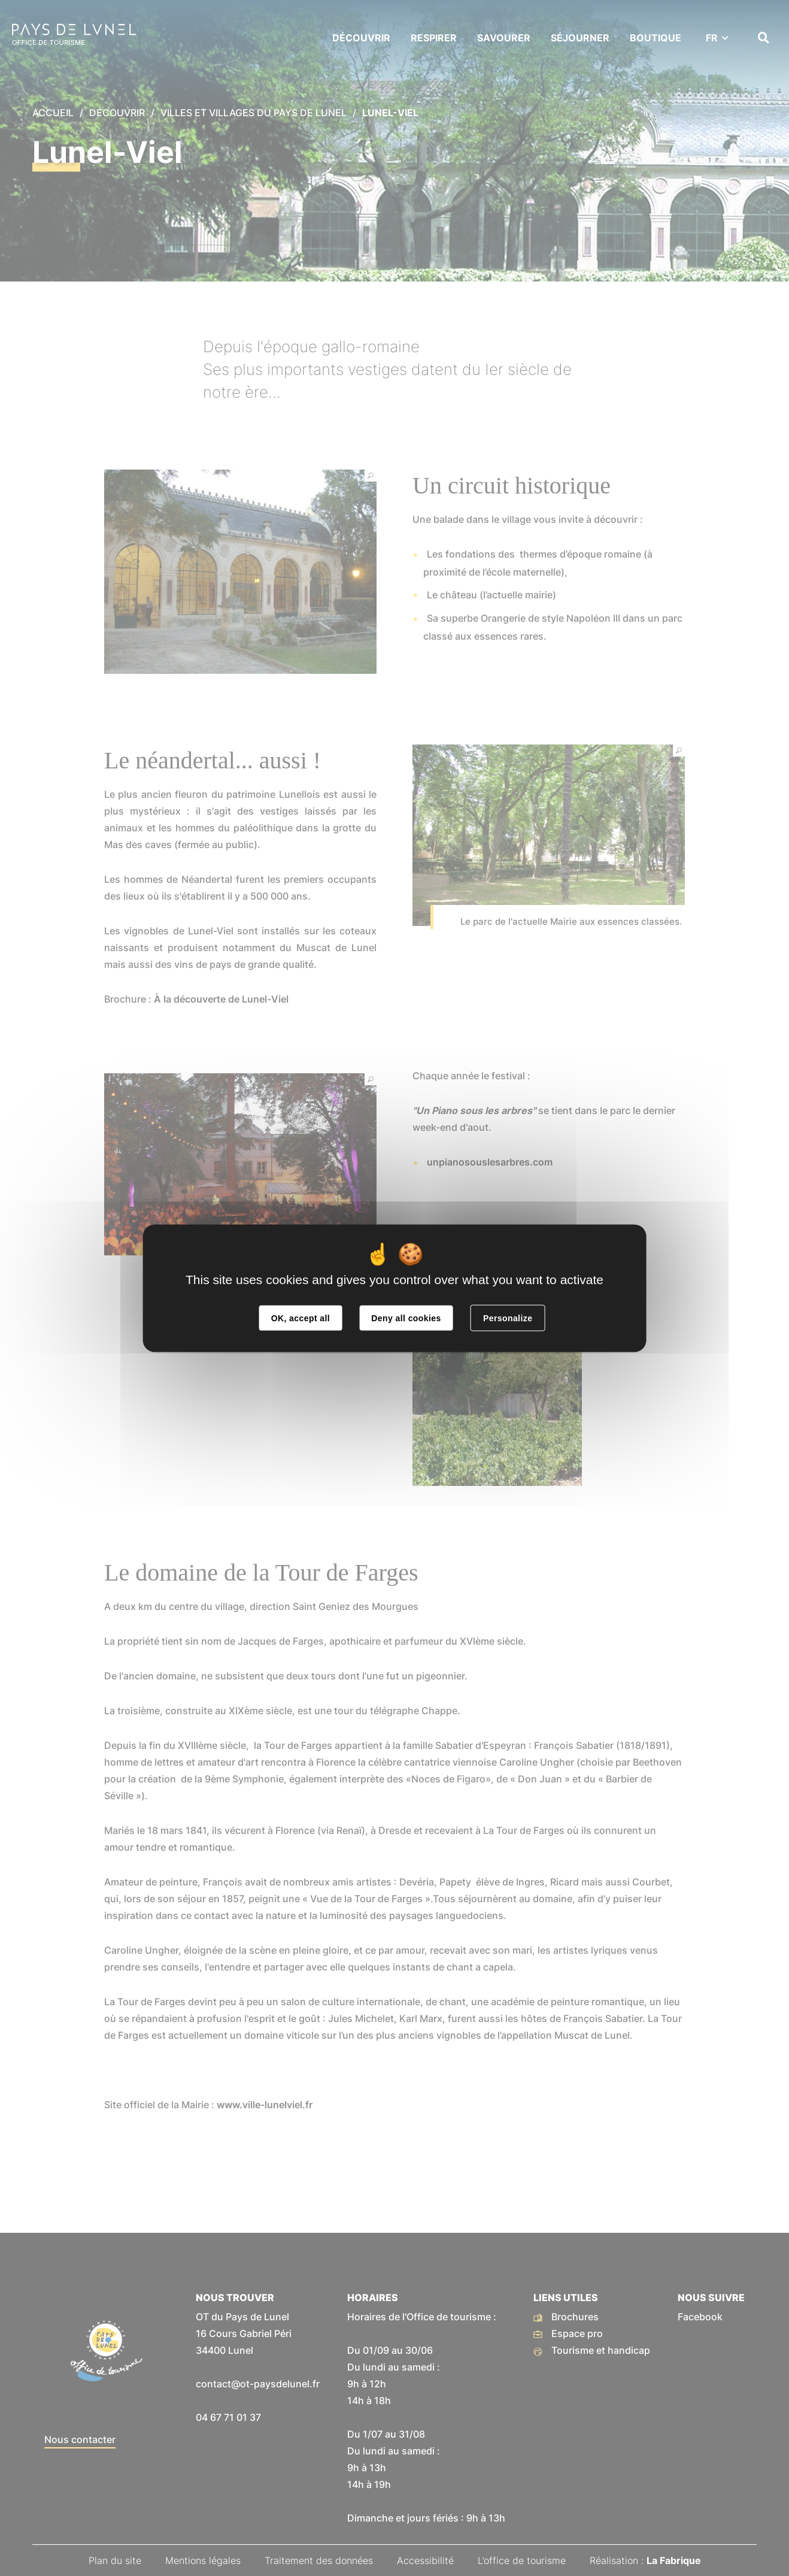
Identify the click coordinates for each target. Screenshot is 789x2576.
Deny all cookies (406, 1317)
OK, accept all (300, 1317)
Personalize (507, 1317)
